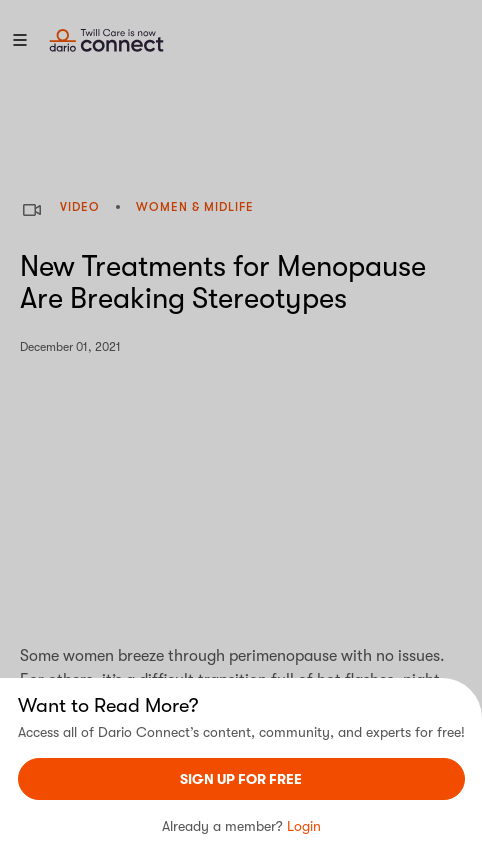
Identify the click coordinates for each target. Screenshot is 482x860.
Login (304, 826)
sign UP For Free (241, 779)
